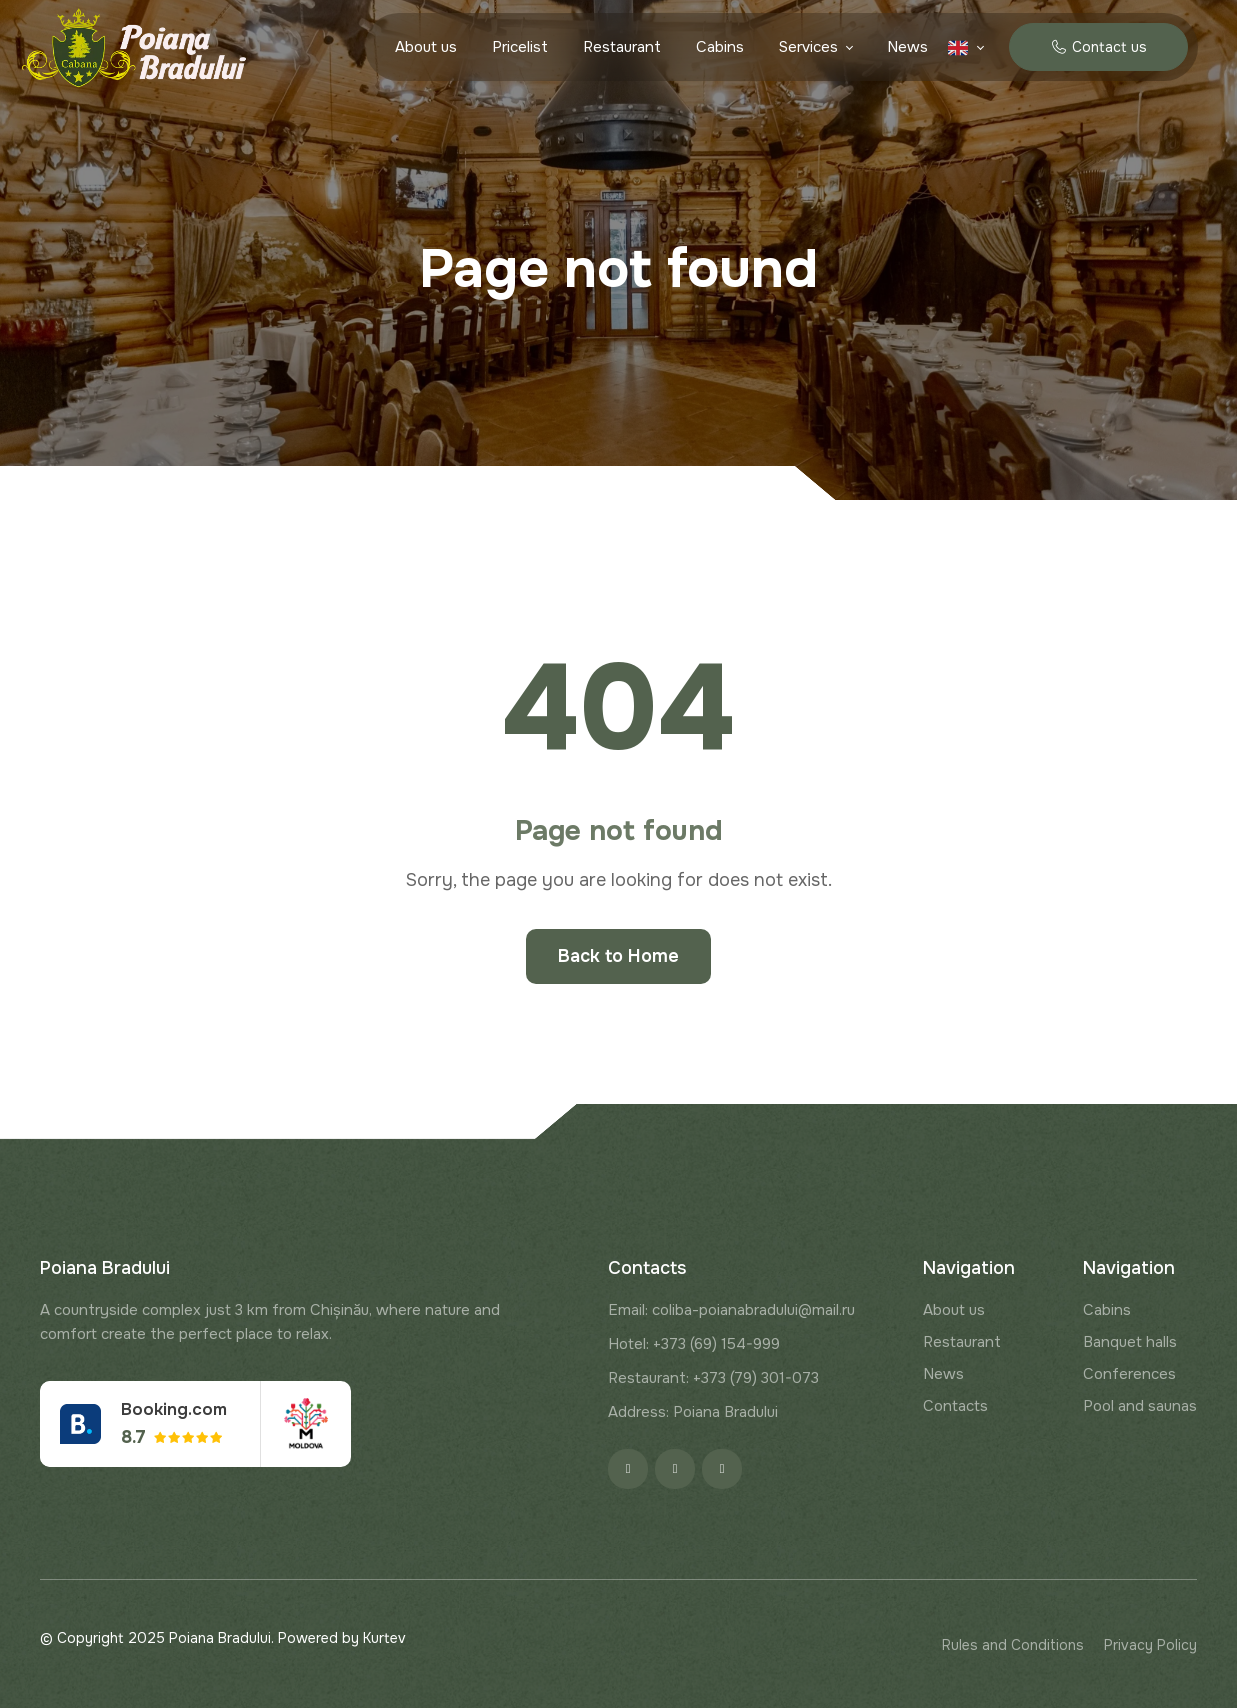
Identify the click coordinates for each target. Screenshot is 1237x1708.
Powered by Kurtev (342, 1638)
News (907, 47)
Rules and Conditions (1013, 1645)
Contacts (955, 1406)
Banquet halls (1130, 1342)
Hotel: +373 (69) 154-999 (694, 1344)
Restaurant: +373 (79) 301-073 (713, 1378)
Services (808, 47)
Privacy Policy (1150, 1645)
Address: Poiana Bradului (693, 1412)
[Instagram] (675, 1469)
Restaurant (622, 47)
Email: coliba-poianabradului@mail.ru (731, 1310)
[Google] (722, 1469)
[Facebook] (628, 1469)
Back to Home (618, 956)
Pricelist (520, 47)
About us (426, 47)
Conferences (1129, 1374)
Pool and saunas (1140, 1406)
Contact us (1098, 47)
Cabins (720, 47)
